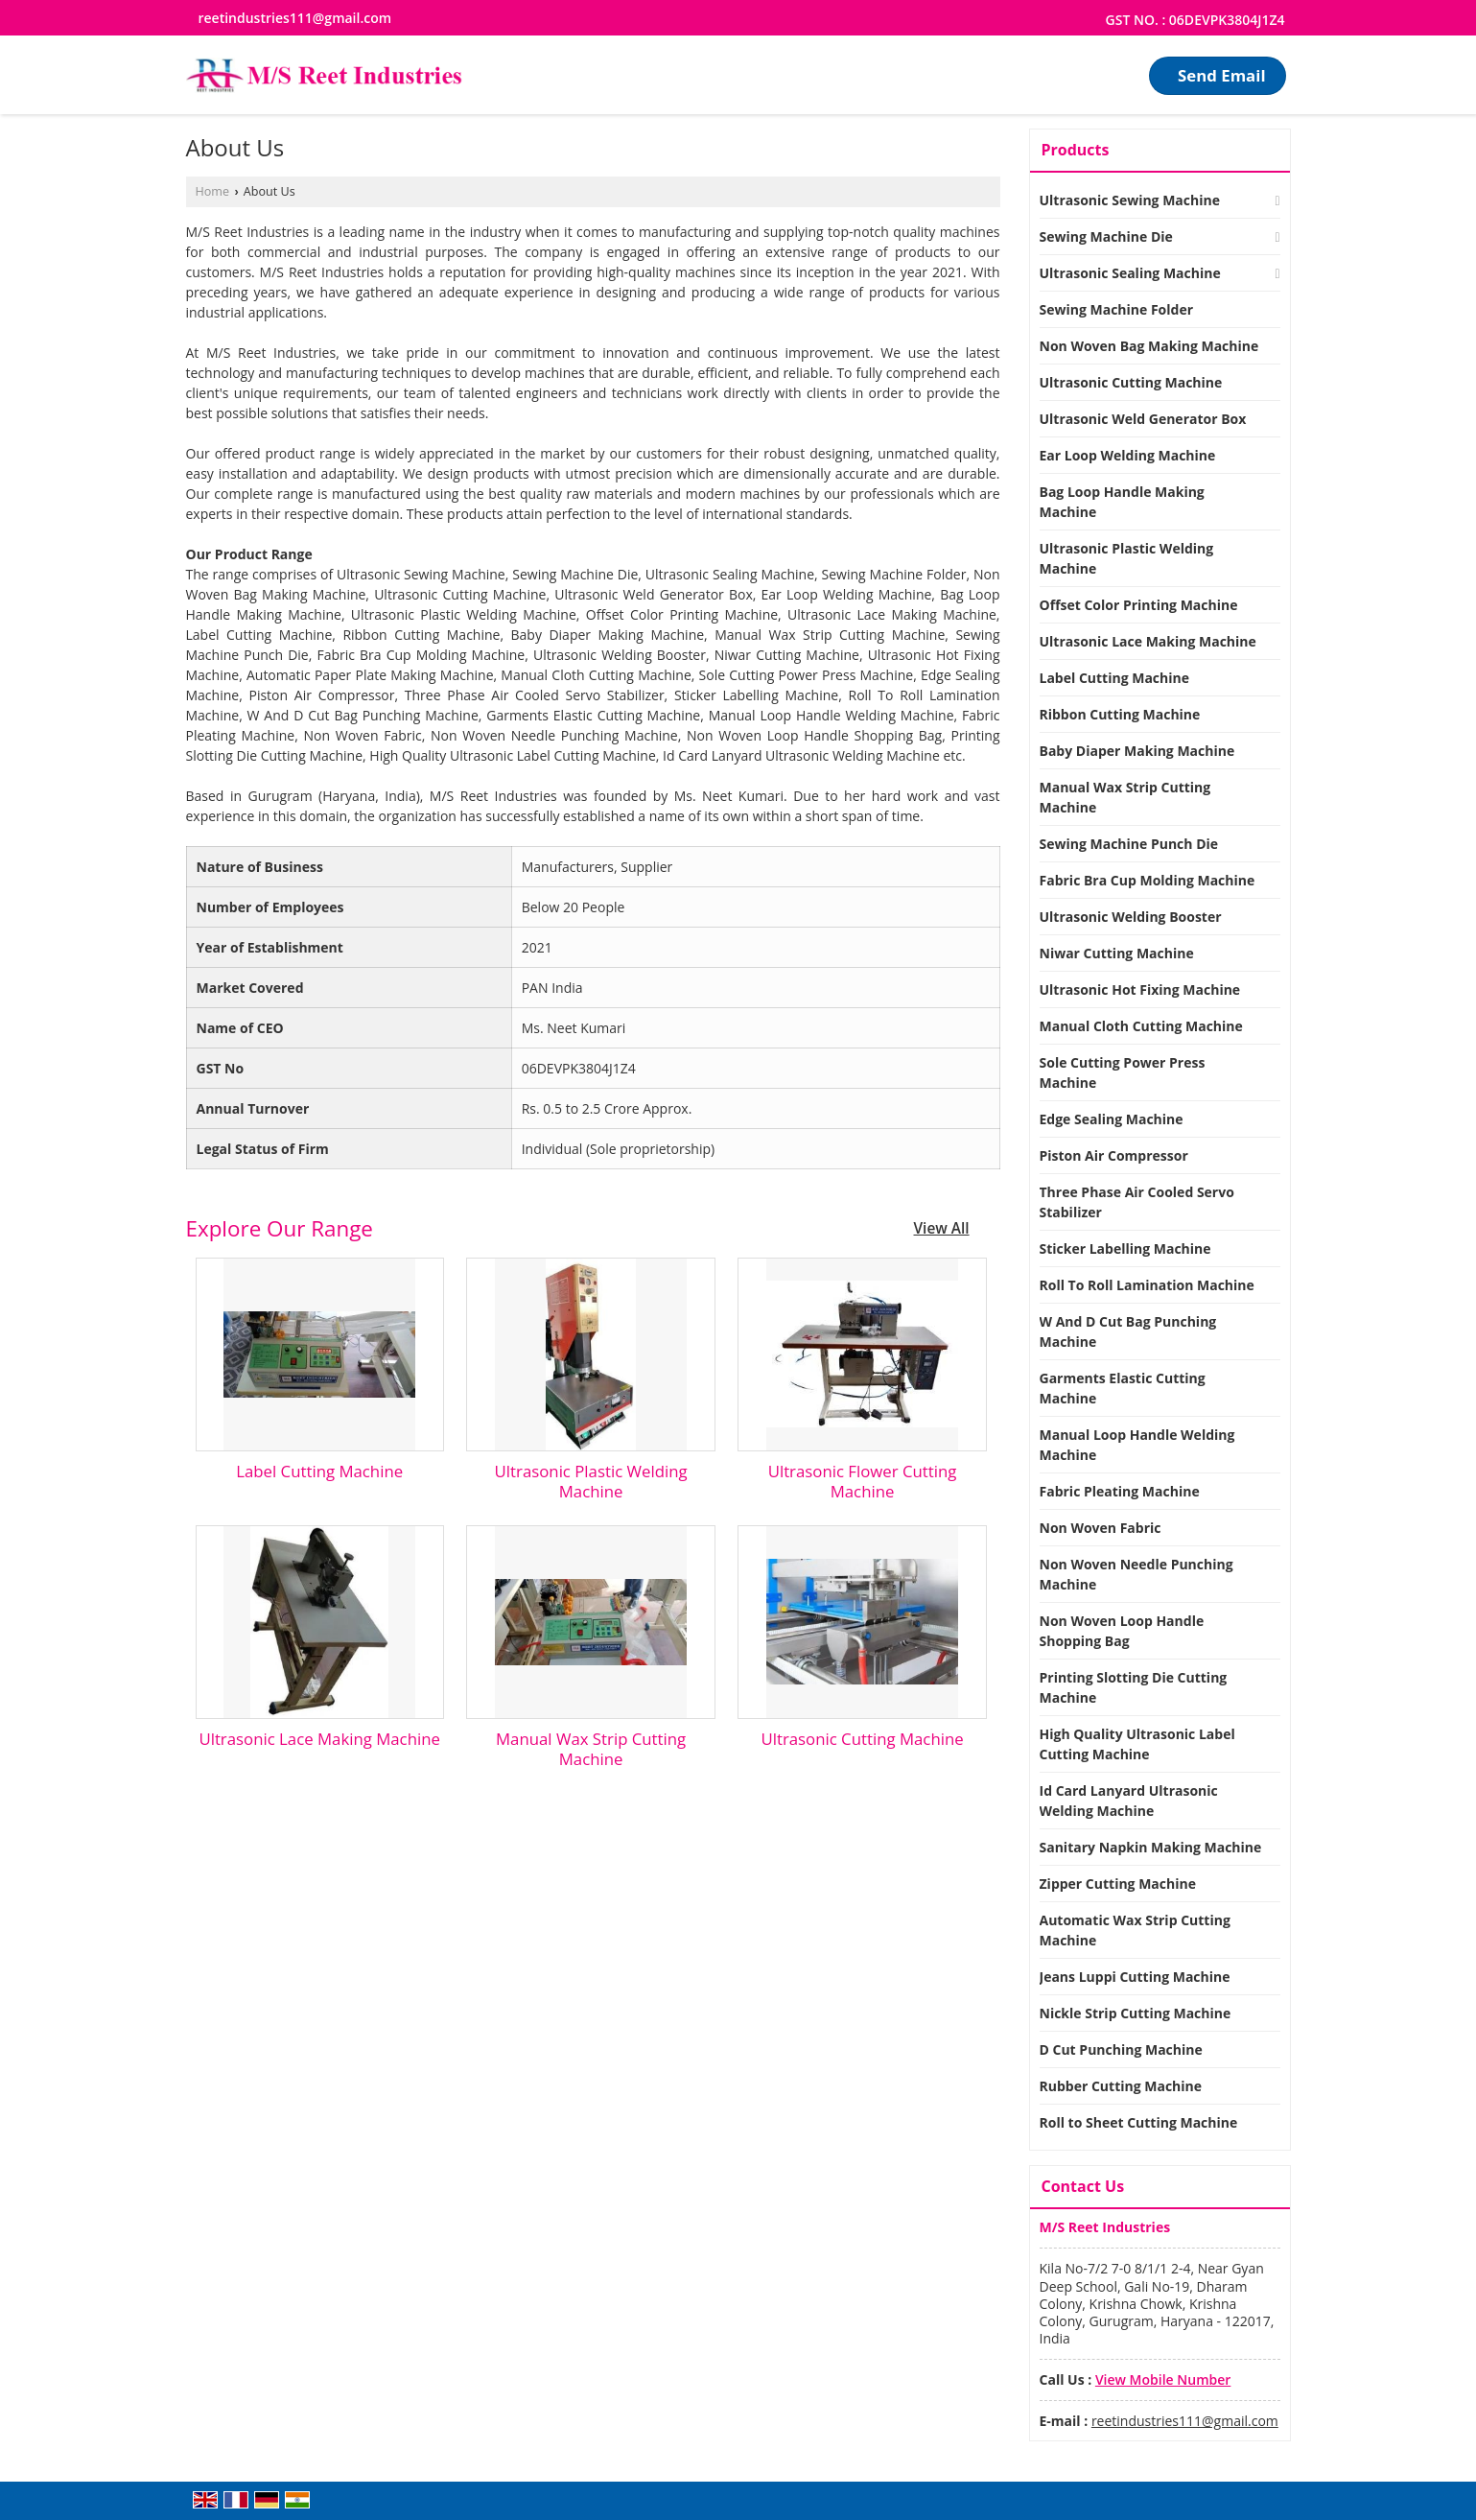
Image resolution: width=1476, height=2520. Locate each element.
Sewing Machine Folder (1117, 309)
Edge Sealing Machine (1111, 1119)
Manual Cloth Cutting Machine (1141, 1026)
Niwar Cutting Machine (1117, 953)
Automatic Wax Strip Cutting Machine (1135, 1930)
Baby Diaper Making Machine (1137, 751)
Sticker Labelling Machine (1125, 1248)
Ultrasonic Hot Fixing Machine (1140, 989)
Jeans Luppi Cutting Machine (1135, 1976)
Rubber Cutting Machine (1121, 2086)
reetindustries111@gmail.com (295, 18)
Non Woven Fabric (1100, 1528)
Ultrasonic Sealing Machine (1130, 273)
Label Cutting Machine (319, 1471)
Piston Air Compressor (1114, 1155)
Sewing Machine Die (1106, 236)
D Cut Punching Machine (1121, 2049)
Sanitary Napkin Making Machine (1151, 1847)
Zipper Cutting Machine (1118, 1883)
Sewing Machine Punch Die (1129, 844)
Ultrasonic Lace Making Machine (319, 1739)
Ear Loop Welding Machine (1128, 455)
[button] (1162, 2379)
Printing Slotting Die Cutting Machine (1134, 1687)
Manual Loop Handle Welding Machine (1137, 1444)
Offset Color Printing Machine (1139, 605)
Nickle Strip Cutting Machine (1135, 2013)
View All (942, 1228)
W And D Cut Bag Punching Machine (1128, 1331)
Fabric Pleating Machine (1120, 1491)
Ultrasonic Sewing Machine (1130, 200)
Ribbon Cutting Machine (1120, 714)
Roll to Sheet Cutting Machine (1139, 2122)
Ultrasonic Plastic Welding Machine (591, 1481)
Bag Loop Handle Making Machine (1122, 502)
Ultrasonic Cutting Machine (862, 1739)
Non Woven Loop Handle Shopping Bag (1122, 1631)
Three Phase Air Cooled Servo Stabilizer (1137, 1202)
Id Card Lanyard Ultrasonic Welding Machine (1129, 1800)
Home (213, 191)
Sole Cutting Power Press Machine (1123, 1072)
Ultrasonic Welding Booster (1131, 916)
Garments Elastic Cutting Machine (1123, 1388)
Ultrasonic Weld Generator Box (1143, 419)
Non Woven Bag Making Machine (1149, 346)
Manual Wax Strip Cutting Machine (591, 1749)
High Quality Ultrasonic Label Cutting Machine (1137, 1744)
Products (1076, 149)
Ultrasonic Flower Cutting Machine (862, 1481)
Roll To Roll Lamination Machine (1147, 1285)
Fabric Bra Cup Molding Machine (1147, 880)
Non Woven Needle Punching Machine (1136, 1574)
